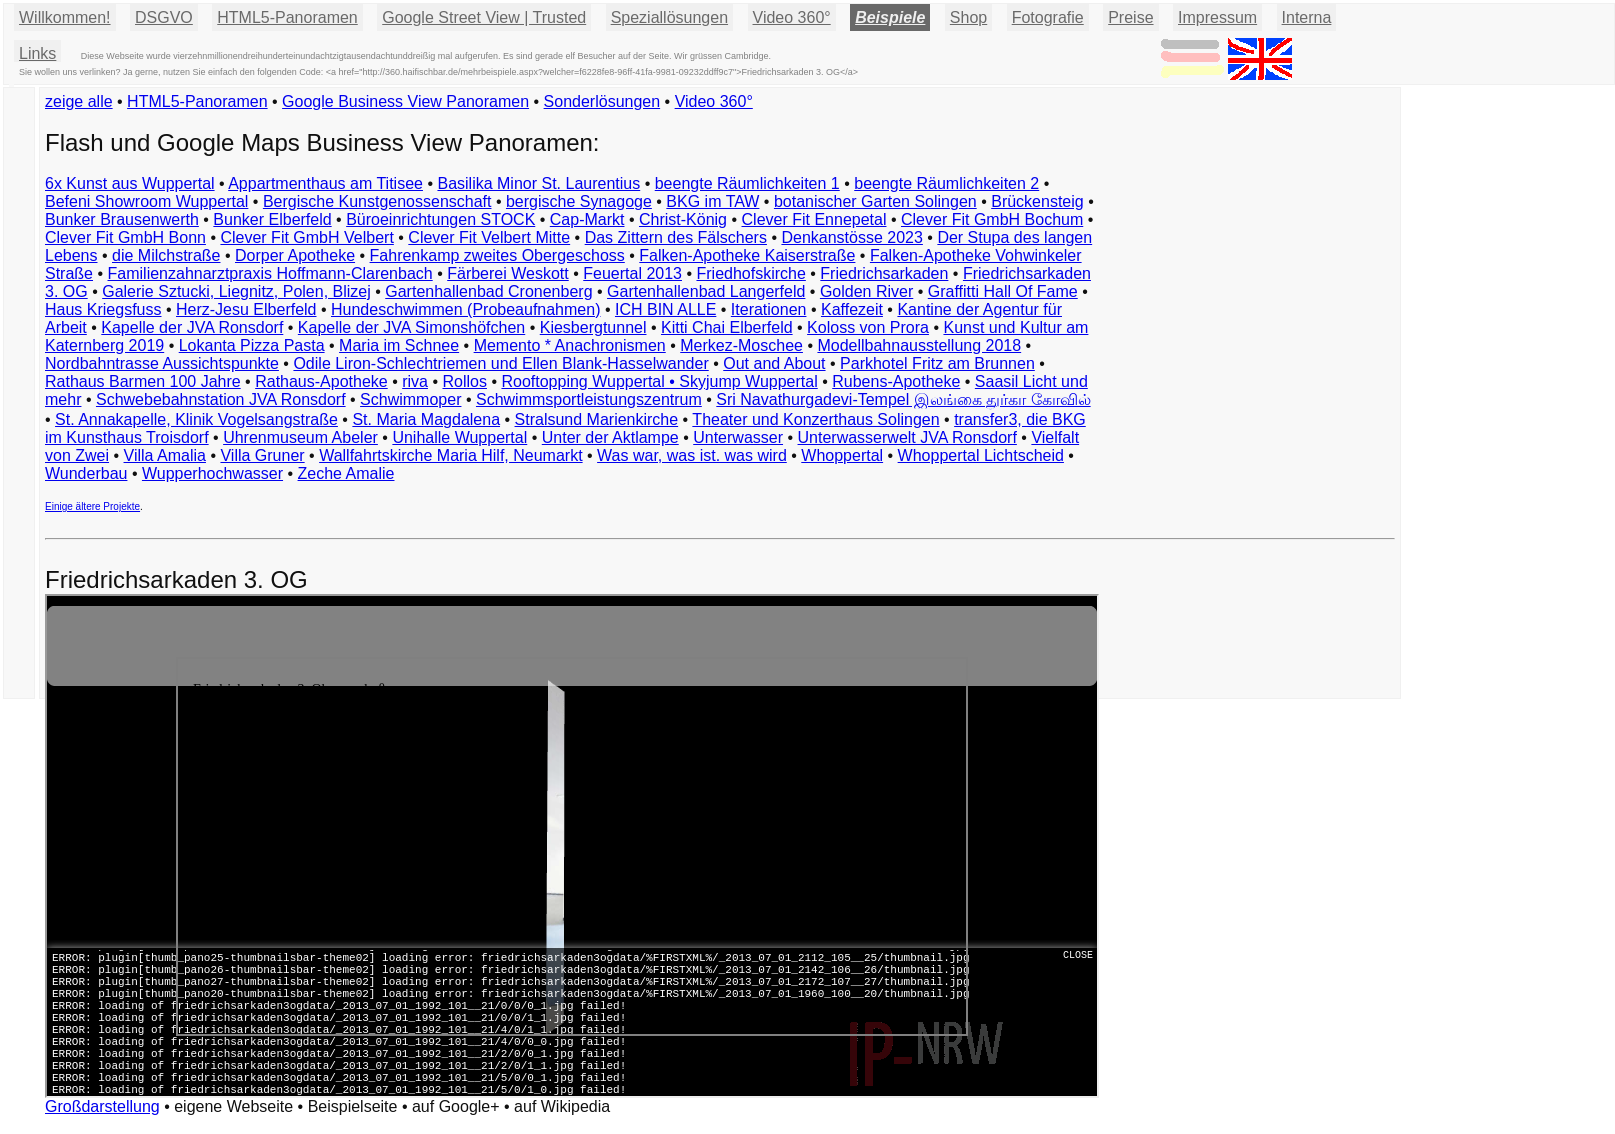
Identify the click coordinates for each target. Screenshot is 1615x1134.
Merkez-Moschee (741, 345)
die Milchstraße (166, 255)
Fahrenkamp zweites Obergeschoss (497, 255)
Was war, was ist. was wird (692, 455)
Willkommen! (65, 17)
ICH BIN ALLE (665, 309)
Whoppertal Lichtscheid (981, 455)
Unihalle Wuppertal (459, 437)
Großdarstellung (102, 1106)
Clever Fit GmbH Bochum (992, 219)
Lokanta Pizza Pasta (252, 345)
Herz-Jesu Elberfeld (246, 309)
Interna (1307, 17)
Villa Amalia (165, 455)
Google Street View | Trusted (484, 17)
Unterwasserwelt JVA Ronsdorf (907, 437)
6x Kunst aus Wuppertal (130, 183)
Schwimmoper (410, 399)
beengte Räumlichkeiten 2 (946, 183)
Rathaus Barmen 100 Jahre (143, 381)
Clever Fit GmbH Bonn (125, 237)
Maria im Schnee (399, 345)
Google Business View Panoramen (405, 101)
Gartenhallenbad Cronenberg (488, 291)
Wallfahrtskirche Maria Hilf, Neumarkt (450, 455)
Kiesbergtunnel (593, 327)
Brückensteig (1037, 201)
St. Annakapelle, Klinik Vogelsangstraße (196, 419)
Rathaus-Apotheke (321, 381)
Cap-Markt (587, 219)
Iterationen (769, 309)
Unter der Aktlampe (610, 437)
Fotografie (1048, 17)
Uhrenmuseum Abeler (300, 437)
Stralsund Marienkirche (597, 419)
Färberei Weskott (508, 273)
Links (37, 53)
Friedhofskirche (750, 273)
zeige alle (79, 101)
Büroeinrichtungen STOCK (440, 219)
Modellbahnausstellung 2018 (919, 345)
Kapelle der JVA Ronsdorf (192, 327)
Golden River (866, 291)
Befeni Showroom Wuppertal (146, 201)
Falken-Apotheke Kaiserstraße (747, 255)
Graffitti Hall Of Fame (1003, 291)
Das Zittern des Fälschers (676, 237)
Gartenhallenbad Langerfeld (706, 291)
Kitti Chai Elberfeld (727, 327)
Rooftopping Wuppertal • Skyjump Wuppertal (659, 381)
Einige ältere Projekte (92, 506)
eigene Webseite (233, 1106)
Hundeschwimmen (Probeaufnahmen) (465, 309)
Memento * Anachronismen (570, 345)
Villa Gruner (262, 455)
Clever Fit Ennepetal (814, 219)
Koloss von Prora (868, 327)
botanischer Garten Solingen (875, 201)
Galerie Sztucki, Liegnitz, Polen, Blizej (236, 291)
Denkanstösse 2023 (851, 237)
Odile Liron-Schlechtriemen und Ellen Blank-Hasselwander (500, 363)
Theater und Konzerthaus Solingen (815, 419)
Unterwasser (738, 437)
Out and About (774, 363)
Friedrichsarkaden (884, 273)
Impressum (1217, 17)
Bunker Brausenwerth (122, 219)
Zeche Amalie (346, 473)
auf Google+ (456, 1106)
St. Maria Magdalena (426, 419)
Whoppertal (842, 455)
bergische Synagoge (579, 201)
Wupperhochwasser (212, 473)
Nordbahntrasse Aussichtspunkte (162, 363)
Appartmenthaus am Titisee (325, 183)
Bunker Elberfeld (272, 219)
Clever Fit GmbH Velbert (306, 237)
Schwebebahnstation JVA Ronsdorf (221, 399)
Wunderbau (86, 473)
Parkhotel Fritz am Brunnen (937, 363)
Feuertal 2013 (632, 273)
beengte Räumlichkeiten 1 (747, 183)
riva (415, 381)
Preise (1130, 17)
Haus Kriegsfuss (103, 309)
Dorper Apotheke (295, 255)
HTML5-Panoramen (287, 17)
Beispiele (890, 17)
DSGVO (164, 17)
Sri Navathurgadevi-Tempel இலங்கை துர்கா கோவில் (903, 399)
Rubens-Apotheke (896, 381)
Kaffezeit (852, 309)
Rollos (464, 381)
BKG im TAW (712, 201)
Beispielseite (353, 1106)
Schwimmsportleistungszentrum (589, 399)
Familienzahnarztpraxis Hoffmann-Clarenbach (270, 273)
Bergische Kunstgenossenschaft (377, 201)
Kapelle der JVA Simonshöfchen (411, 327)
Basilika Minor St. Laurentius (538, 183)
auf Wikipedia (562, 1106)
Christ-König (683, 219)
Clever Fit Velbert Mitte (489, 237)
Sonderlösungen (602, 101)
